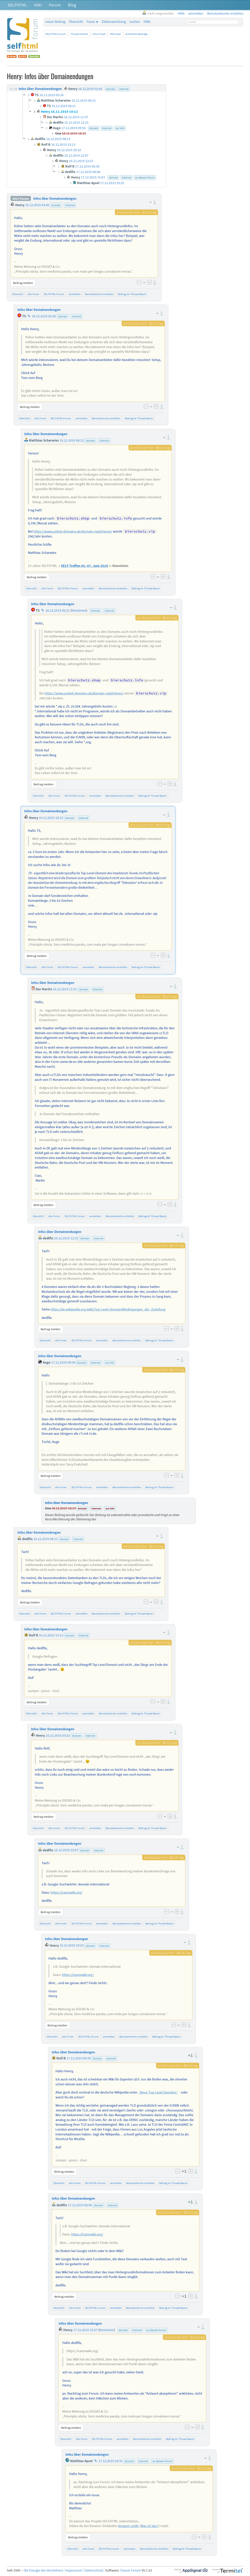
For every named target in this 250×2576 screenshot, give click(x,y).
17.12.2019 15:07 (85, 2330)
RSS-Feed (115, 34)
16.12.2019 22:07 (66, 1850)
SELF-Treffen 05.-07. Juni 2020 (84, 566)
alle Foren (33, 294)
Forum (55, 5)
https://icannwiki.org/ (66, 1892)
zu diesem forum (156, 2330)
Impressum (73, 2570)
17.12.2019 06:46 (80, 2205)
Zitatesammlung (114, 22)
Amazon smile (128, 2526)
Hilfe (147, 22)
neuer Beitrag (55, 22)
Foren (91, 22)
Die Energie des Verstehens (43, 2570)
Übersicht (76, 22)
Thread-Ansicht (79, 34)
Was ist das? (150, 2526)
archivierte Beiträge (136, 34)
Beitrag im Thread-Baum (132, 294)
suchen (134, 22)
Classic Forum (130, 2570)
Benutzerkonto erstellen (99, 294)
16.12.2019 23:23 (72, 1945)
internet (70, 205)
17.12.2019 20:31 (110, 2461)
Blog (72, 5)
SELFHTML (17, 5)
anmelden (75, 294)
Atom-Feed (99, 34)
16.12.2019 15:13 (51, 1635)
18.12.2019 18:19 (64, 1508)
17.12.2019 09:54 (63, 1362)
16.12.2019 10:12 (51, 818)
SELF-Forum (20, 198)
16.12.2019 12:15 (66, 1238)
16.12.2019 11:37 (65, 989)
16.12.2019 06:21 (58, 610)
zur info (109, 1362)
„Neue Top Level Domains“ (158, 2092)
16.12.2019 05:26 (44, 316)
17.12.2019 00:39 (78, 2058)
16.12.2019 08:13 (45, 1539)
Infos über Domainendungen (54, 198)
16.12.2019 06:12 (72, 440)
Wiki (38, 5)
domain (55, 205)
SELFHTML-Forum (55, 34)
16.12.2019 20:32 (58, 1735)
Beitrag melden (23, 283)
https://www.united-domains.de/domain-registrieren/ (72, 531)
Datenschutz (94, 2570)
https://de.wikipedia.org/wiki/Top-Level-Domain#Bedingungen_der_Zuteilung (108, 1309)
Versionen (78, 610)
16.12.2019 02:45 (37, 205)
